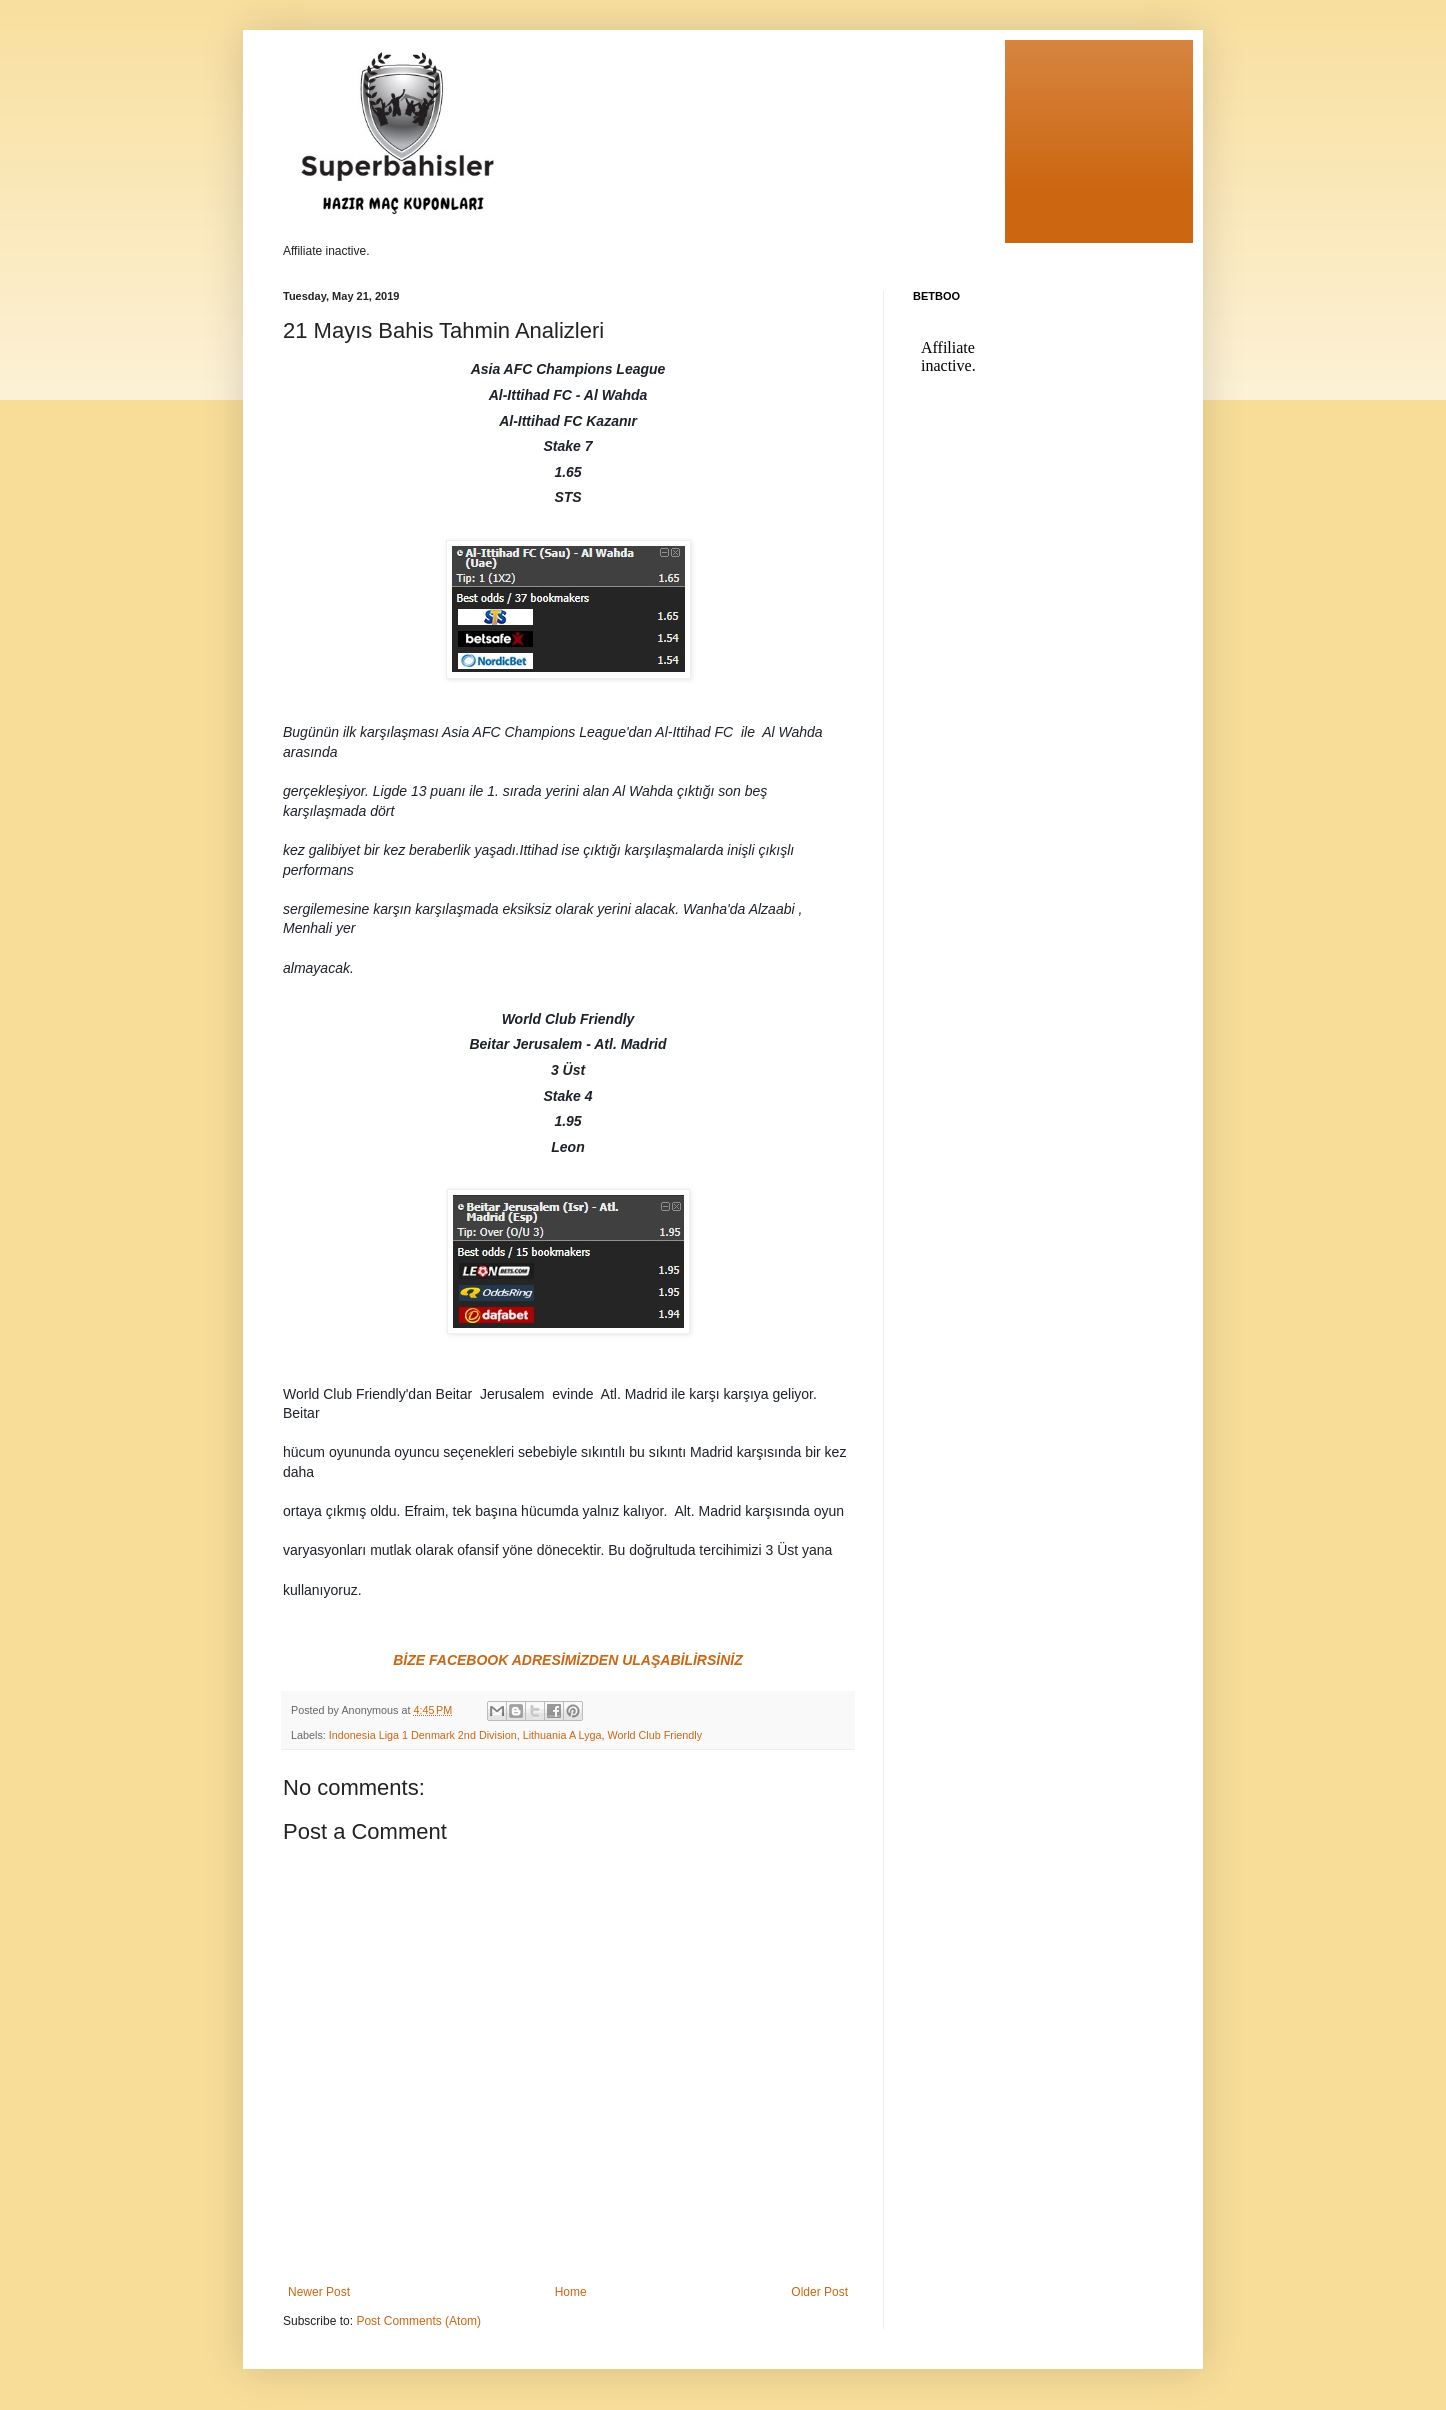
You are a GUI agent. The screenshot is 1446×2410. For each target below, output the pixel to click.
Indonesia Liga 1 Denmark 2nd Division (423, 1735)
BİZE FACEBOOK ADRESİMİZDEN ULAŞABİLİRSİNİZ (568, 1660)
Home (571, 2292)
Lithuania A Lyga (562, 1735)
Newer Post (319, 2292)
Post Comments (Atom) (418, 2321)
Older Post (819, 2292)
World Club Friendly (655, 1735)
